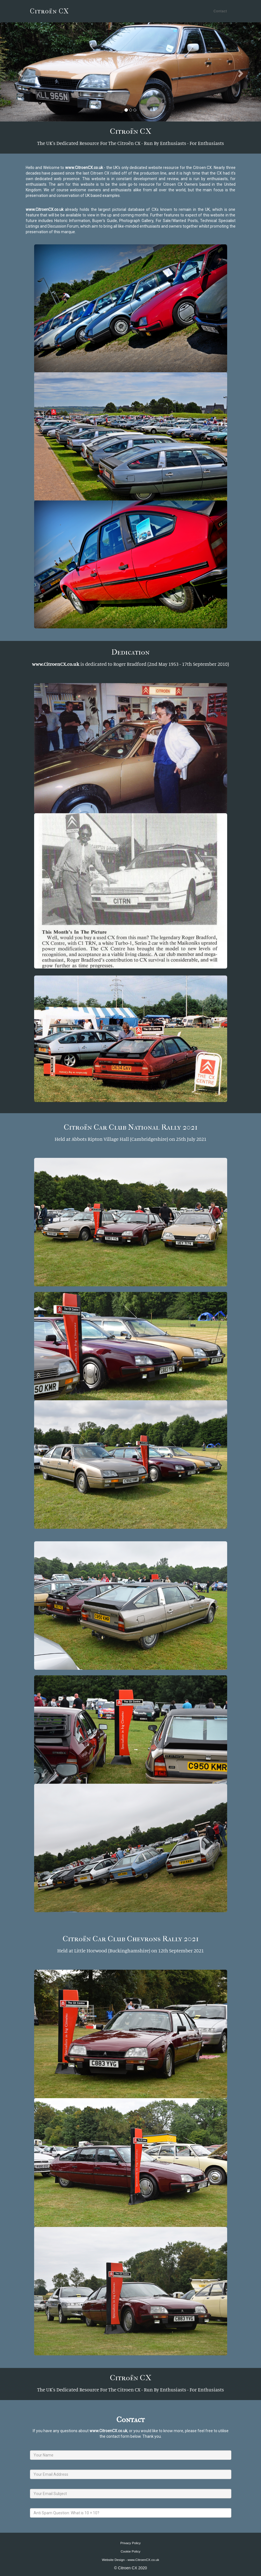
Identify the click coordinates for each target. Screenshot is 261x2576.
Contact (220, 11)
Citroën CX (49, 11)
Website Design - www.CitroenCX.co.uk (130, 2559)
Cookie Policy (130, 2551)
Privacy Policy (130, 2543)
